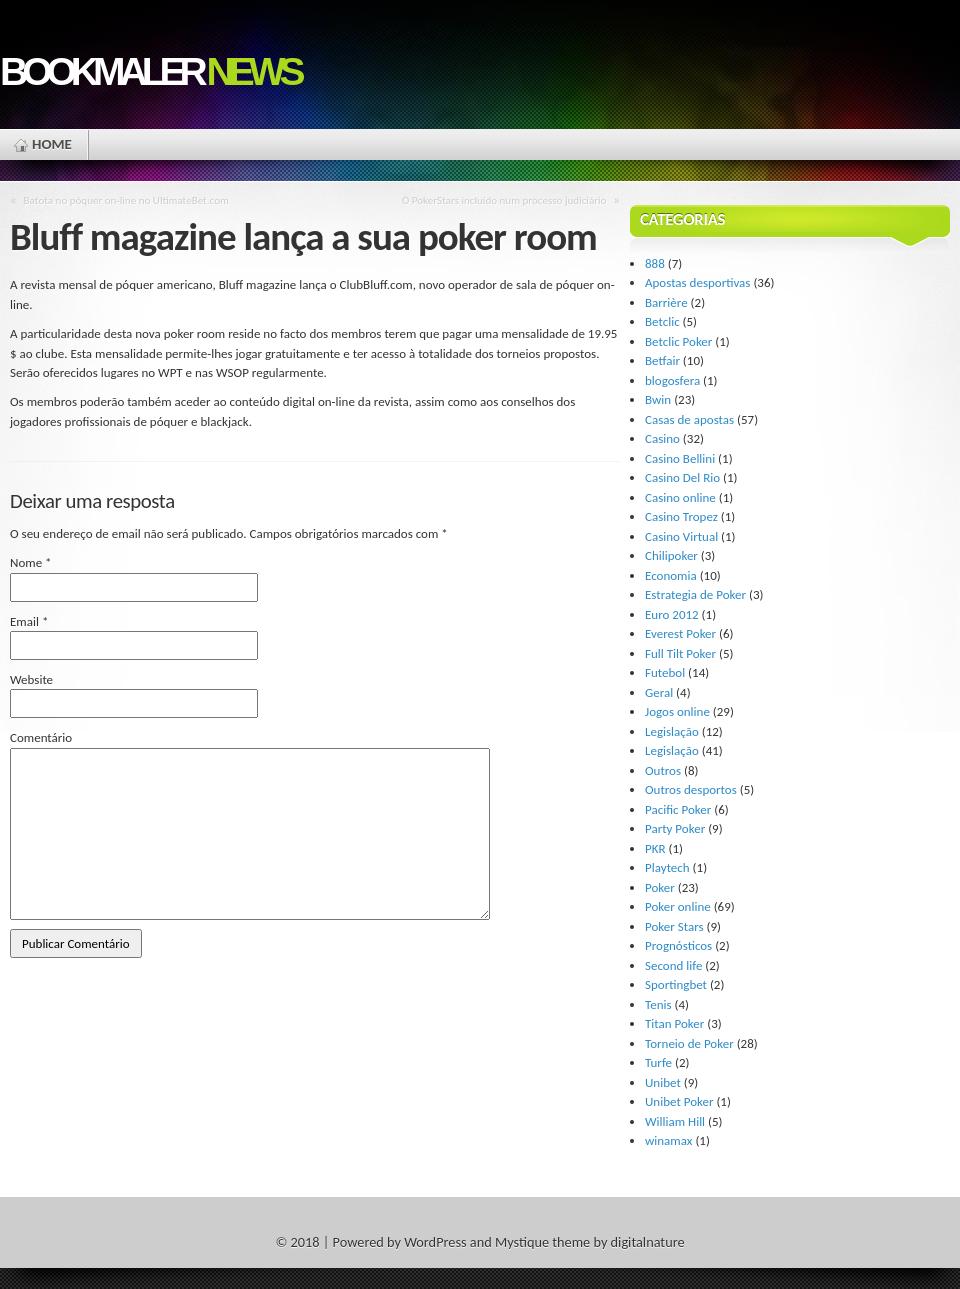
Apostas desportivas (697, 282)
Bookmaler (150, 71)
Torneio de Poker (689, 1043)
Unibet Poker (679, 1101)
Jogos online (677, 711)
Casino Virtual (681, 536)
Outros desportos (691, 789)
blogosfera (672, 380)
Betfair (662, 360)
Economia (671, 575)
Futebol (665, 672)
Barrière (666, 302)
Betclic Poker (678, 341)
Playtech (667, 867)
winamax (668, 1140)
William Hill (675, 1121)
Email (29, 621)
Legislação (672, 731)
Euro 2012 (672, 614)
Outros (663, 770)
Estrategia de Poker (695, 594)
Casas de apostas (689, 419)
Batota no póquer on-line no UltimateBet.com (126, 200)
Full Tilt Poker (680, 653)
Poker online (678, 906)
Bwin (658, 399)
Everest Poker (680, 633)
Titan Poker (674, 1023)
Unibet (663, 1082)
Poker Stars (674, 926)
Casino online (680, 497)
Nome (31, 562)
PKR (655, 848)
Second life (673, 965)
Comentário (41, 737)
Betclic (662, 321)
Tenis (658, 1004)
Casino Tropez (681, 516)
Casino (662, 438)
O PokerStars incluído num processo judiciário (504, 200)
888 (655, 263)
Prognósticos (678, 945)
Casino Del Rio (682, 477)
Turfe (658, 1062)
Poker (660, 887)
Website (31, 679)
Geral (659, 692)
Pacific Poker (678, 809)
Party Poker (675, 828)
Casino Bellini (680, 458)
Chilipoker (671, 555)
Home (52, 144)
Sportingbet (676, 984)
